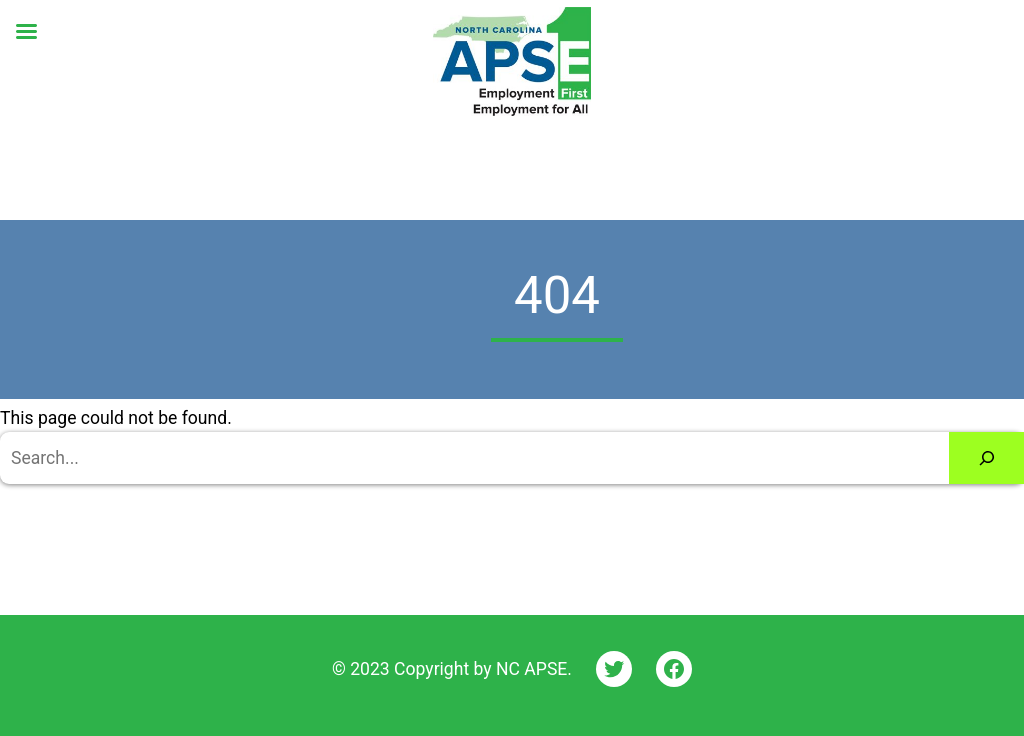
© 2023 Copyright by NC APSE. (452, 669)
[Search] (986, 457)
